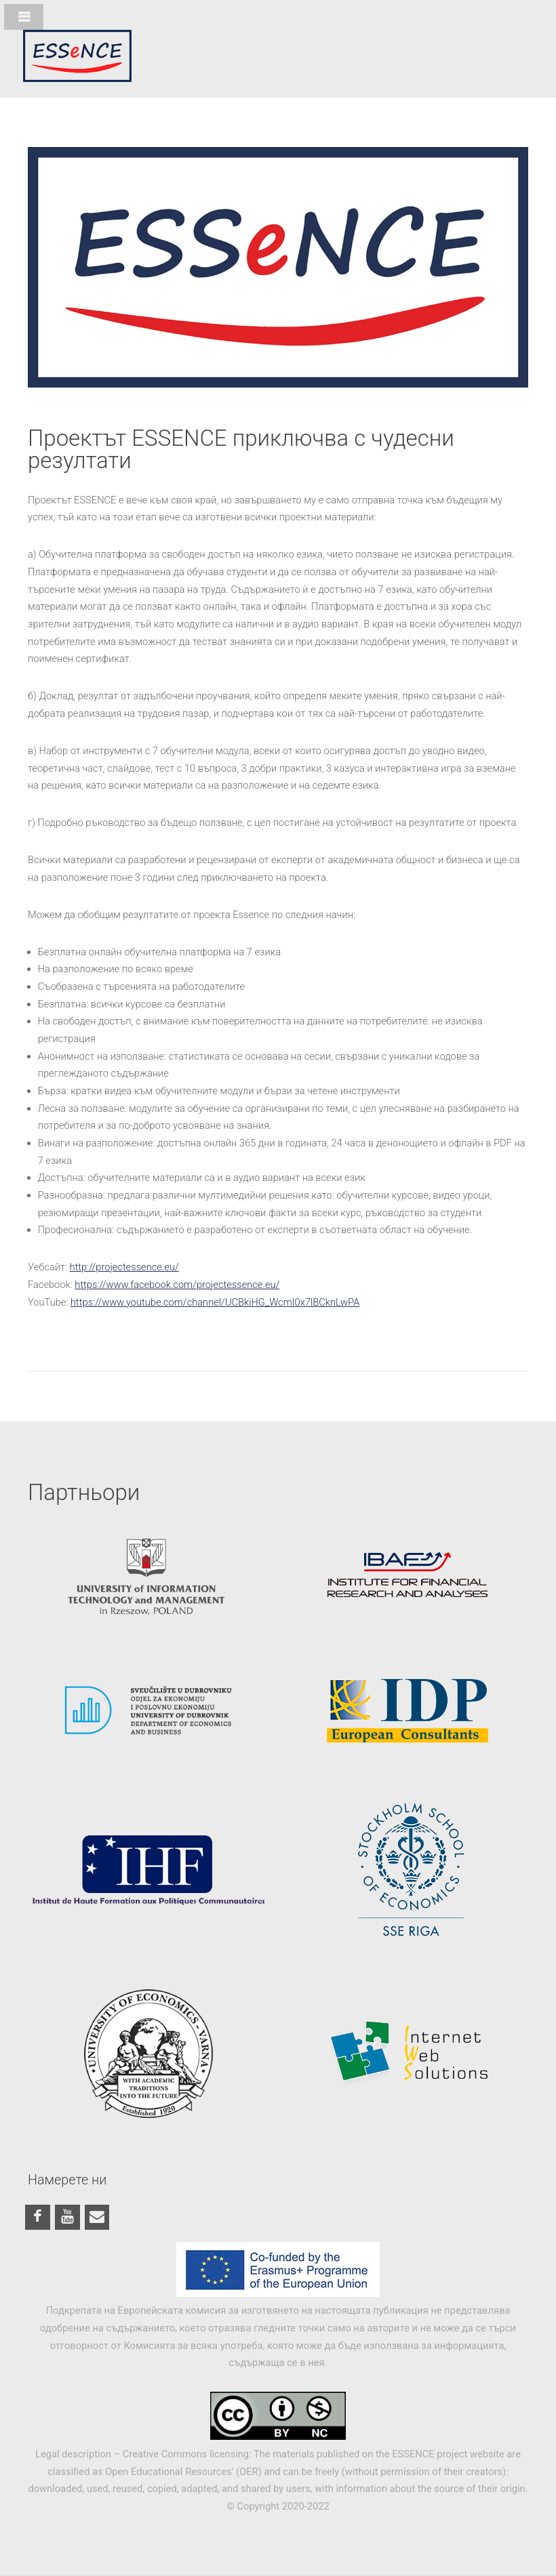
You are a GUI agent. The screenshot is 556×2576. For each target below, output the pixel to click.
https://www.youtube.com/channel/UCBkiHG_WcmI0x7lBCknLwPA (215, 1302)
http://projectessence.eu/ (124, 1267)
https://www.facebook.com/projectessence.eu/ (177, 1285)
